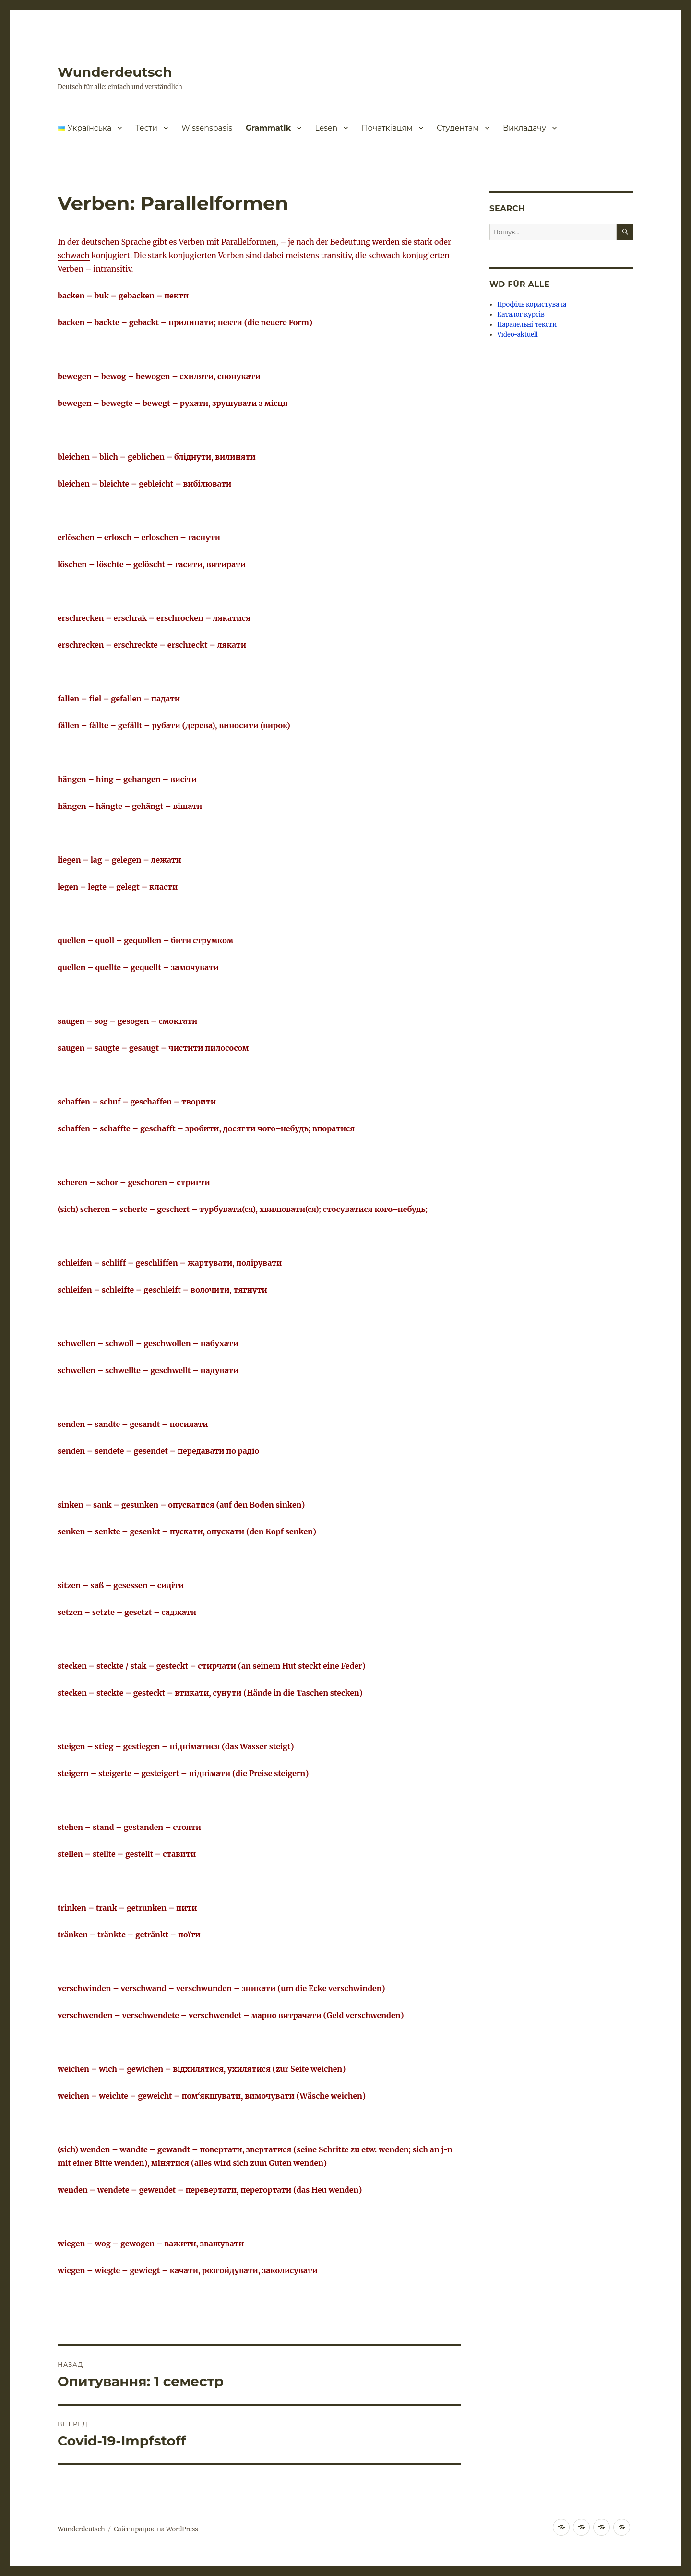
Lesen (326, 127)
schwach (74, 255)
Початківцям (387, 127)
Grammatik (268, 127)
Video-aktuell (517, 335)
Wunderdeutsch (115, 72)
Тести (146, 127)
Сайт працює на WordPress (156, 2529)
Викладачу (524, 127)
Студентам (458, 127)
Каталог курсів (520, 314)
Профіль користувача (531, 304)
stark (423, 242)
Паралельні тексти (527, 325)
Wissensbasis (206, 127)
